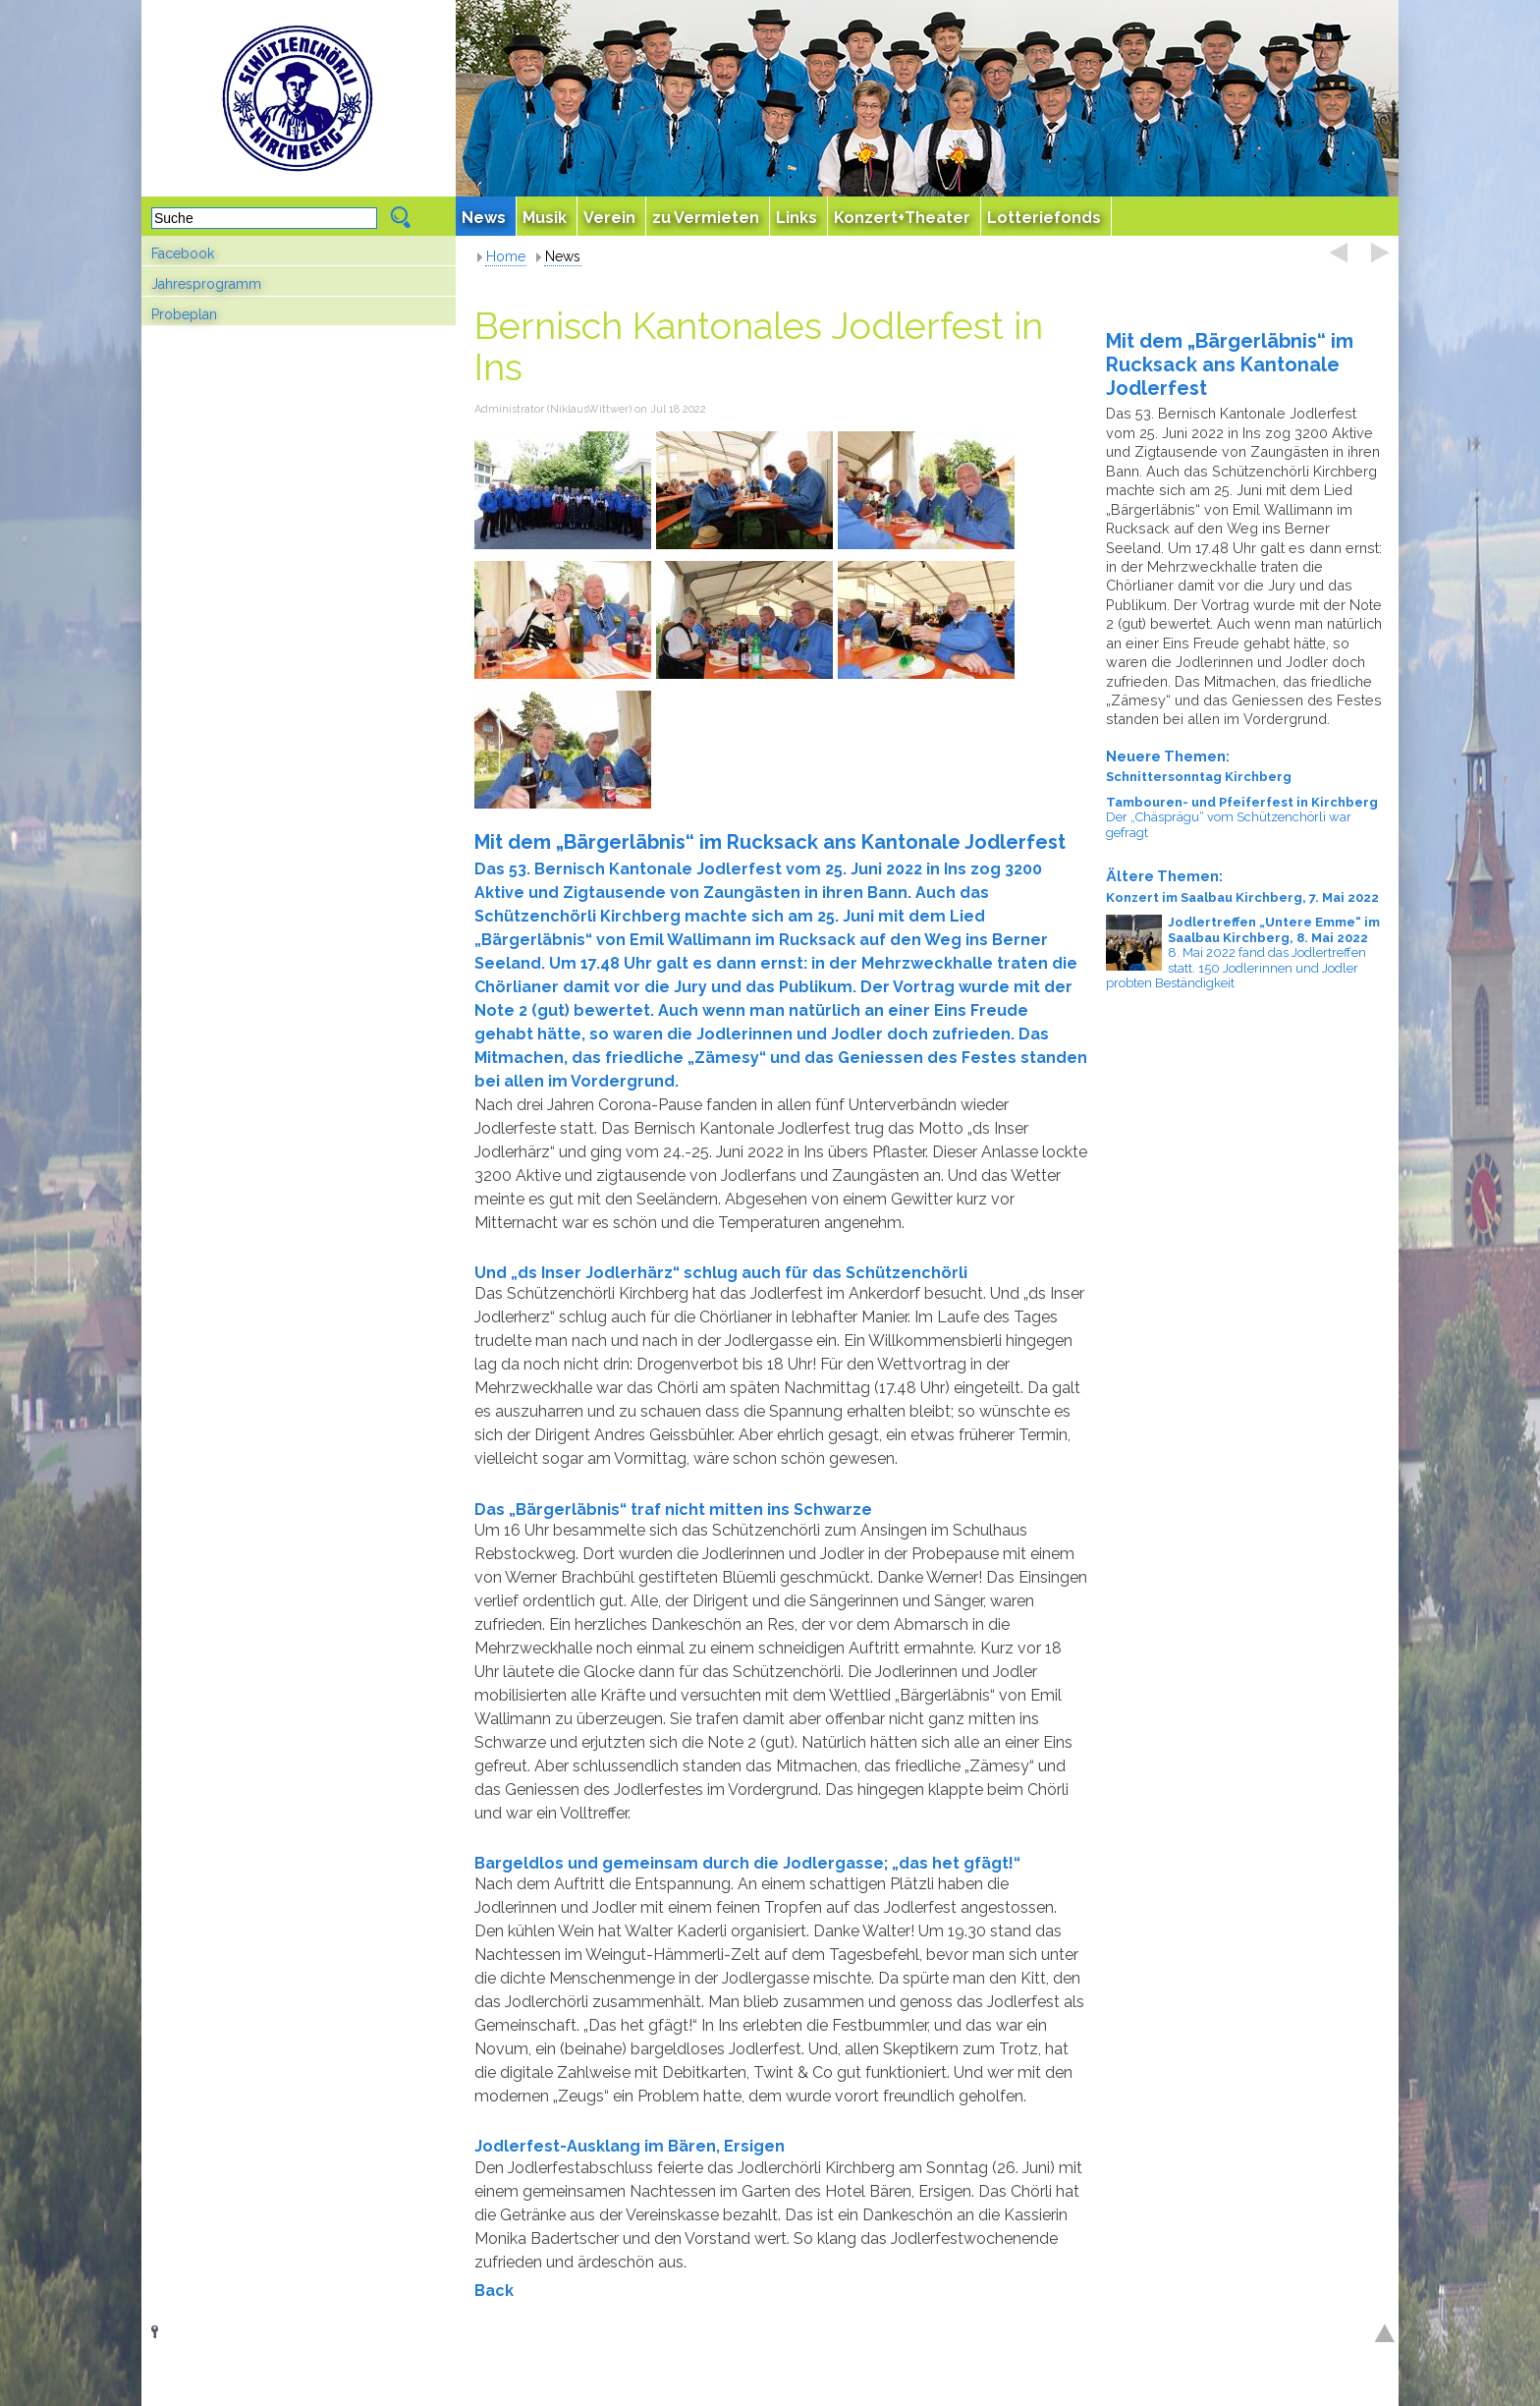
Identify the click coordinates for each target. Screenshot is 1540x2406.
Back (494, 2290)
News (562, 256)
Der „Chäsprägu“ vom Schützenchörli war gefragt (1242, 817)
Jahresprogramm (206, 284)
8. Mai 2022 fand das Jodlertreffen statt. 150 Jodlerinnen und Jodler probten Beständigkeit (1242, 952)
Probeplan (184, 314)
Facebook (182, 253)
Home (505, 256)
